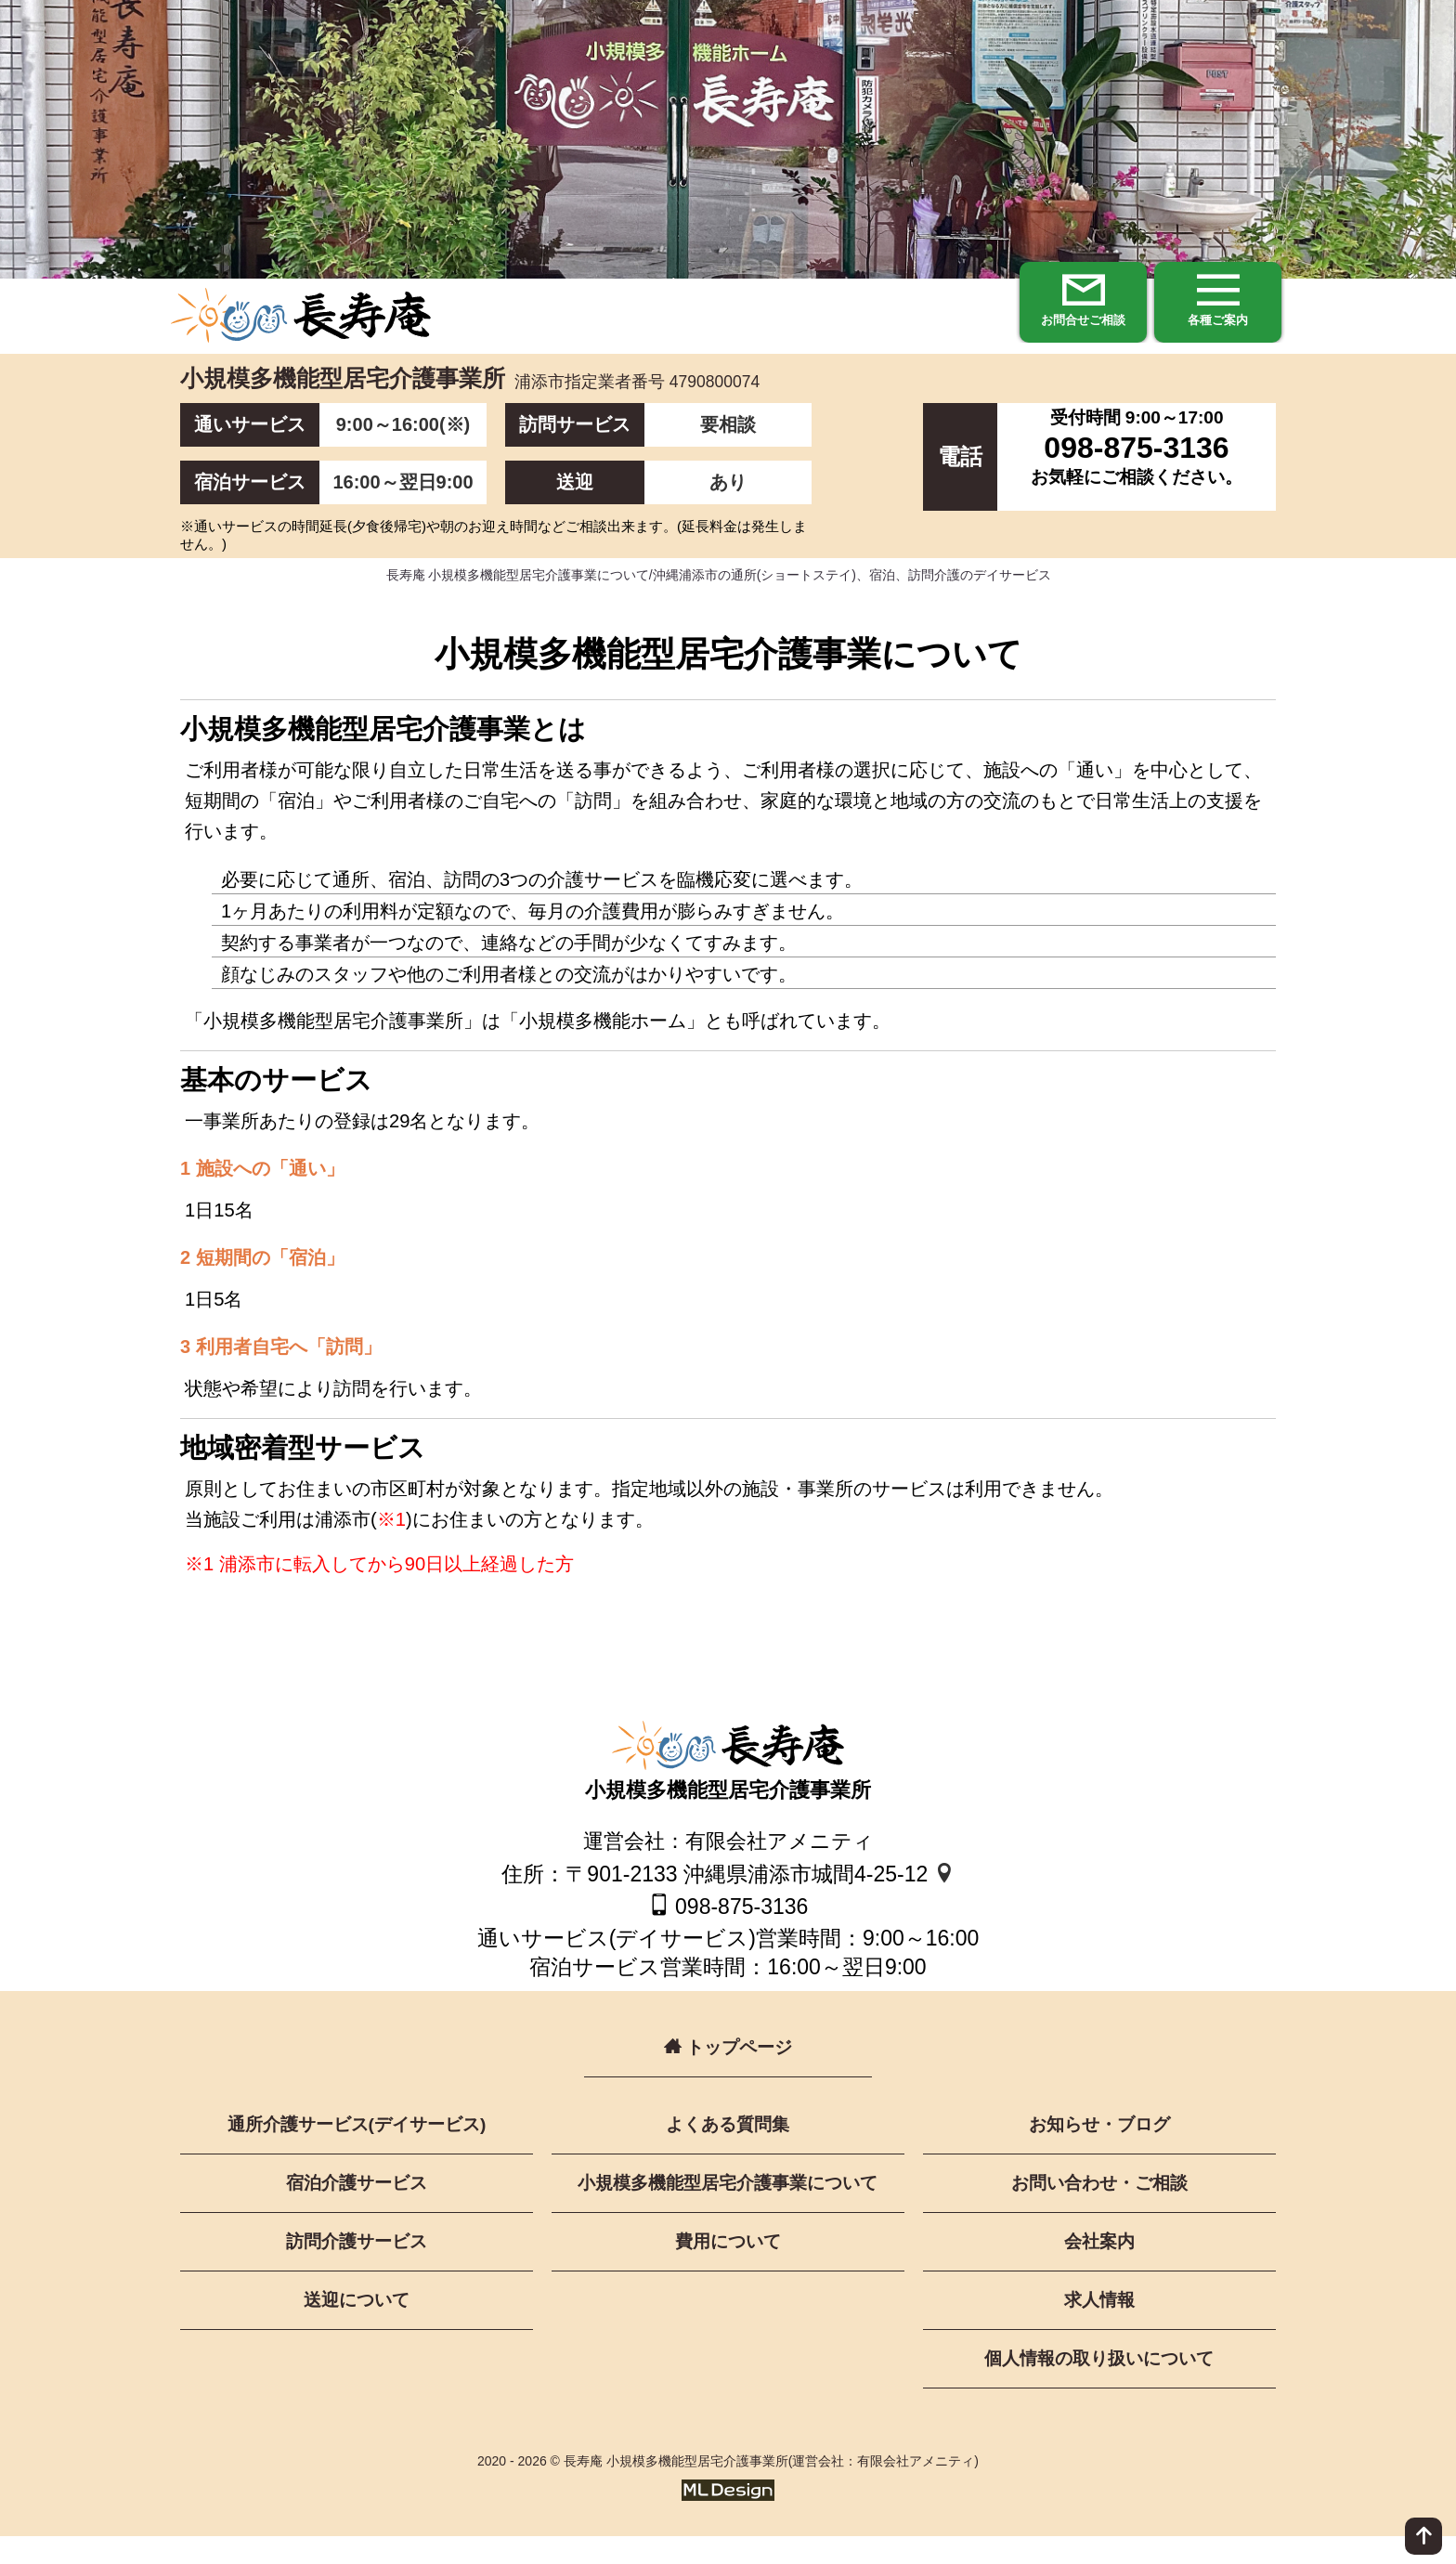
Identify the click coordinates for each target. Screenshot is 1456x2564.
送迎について (356, 2326)
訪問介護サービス (356, 2267)
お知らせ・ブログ (1099, 2148)
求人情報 (1099, 2326)
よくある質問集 (728, 2148)
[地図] (944, 1896)
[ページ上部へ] (1423, 2536)
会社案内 (1099, 2267)
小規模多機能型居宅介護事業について (728, 2207)
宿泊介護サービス (356, 2207)
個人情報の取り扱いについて (1099, 2385)
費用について (728, 2267)
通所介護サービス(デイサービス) (356, 2148)
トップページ (728, 2069)
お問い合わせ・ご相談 (1099, 2207)
